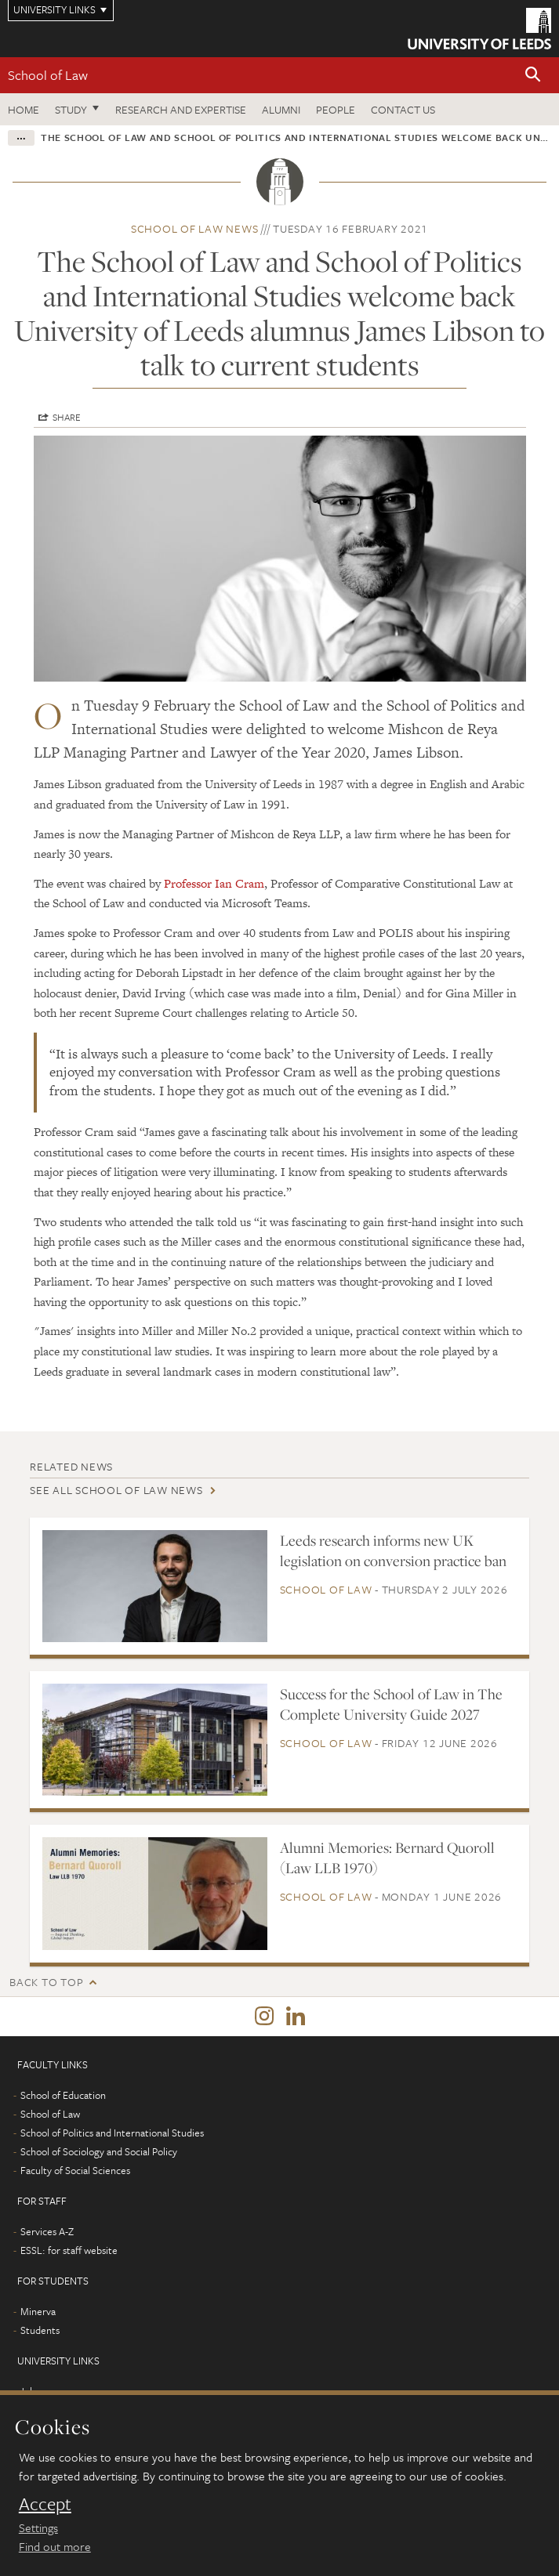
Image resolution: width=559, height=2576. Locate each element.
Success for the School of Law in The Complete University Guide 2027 (391, 1704)
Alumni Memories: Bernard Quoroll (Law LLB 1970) (387, 1857)
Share (67, 417)
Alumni (281, 109)
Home (23, 109)
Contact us (403, 109)
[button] (533, 76)
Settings (38, 2527)
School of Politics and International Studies (112, 2132)
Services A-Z (47, 2231)
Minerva (38, 2311)
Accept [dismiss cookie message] (45, 2504)
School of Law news (195, 228)
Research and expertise (180, 109)
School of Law (48, 75)
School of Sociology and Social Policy (98, 2151)
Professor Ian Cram (214, 883)
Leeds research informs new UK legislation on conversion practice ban (393, 1550)
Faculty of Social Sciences (75, 2170)
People (335, 109)
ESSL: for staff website (69, 2250)
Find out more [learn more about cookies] (55, 2546)
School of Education (63, 2095)
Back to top (46, 1982)
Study (71, 109)
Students (40, 2330)
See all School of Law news (116, 1490)
